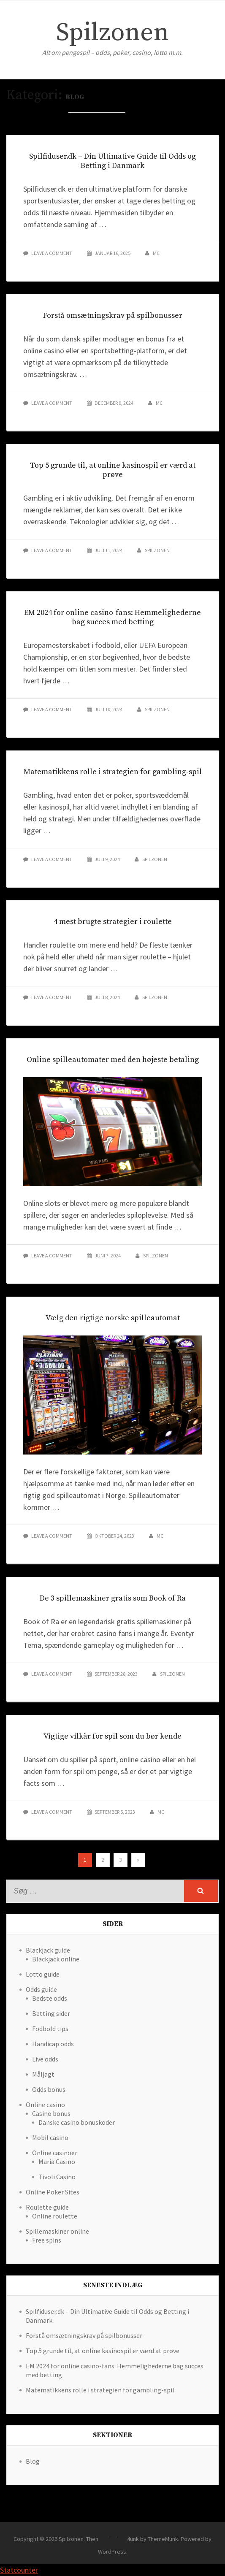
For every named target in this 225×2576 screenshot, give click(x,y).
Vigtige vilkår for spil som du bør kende (112, 1736)
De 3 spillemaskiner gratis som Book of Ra (113, 1598)
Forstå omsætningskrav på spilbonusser (112, 315)
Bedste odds (49, 1998)
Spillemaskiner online (57, 2231)
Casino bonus (51, 2113)
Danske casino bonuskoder (76, 2122)
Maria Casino (56, 2161)
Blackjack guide (48, 1950)
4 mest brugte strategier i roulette (113, 921)
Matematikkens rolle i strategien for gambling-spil (113, 772)
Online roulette (54, 2216)
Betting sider (51, 2013)
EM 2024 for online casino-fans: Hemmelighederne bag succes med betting (112, 617)
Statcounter (19, 2570)
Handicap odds (53, 2044)
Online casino (45, 2104)
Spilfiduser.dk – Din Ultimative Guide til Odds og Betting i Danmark (112, 161)
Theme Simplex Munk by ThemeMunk (132, 2539)
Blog (33, 2461)
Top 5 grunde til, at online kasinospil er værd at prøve (112, 469)
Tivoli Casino (57, 2176)
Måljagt (43, 2074)
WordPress (112, 2551)
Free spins (46, 2240)
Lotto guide (43, 1974)
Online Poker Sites (52, 2192)
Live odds (45, 2059)
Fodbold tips (50, 2028)
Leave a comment (51, 253)
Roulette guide (47, 2207)
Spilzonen (112, 33)
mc (156, 253)
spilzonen (157, 550)
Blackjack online (55, 1959)
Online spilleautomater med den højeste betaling (113, 1060)
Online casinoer (54, 2152)
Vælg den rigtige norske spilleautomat (113, 1318)
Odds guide (41, 1989)
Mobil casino (50, 2137)
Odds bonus (48, 2089)
